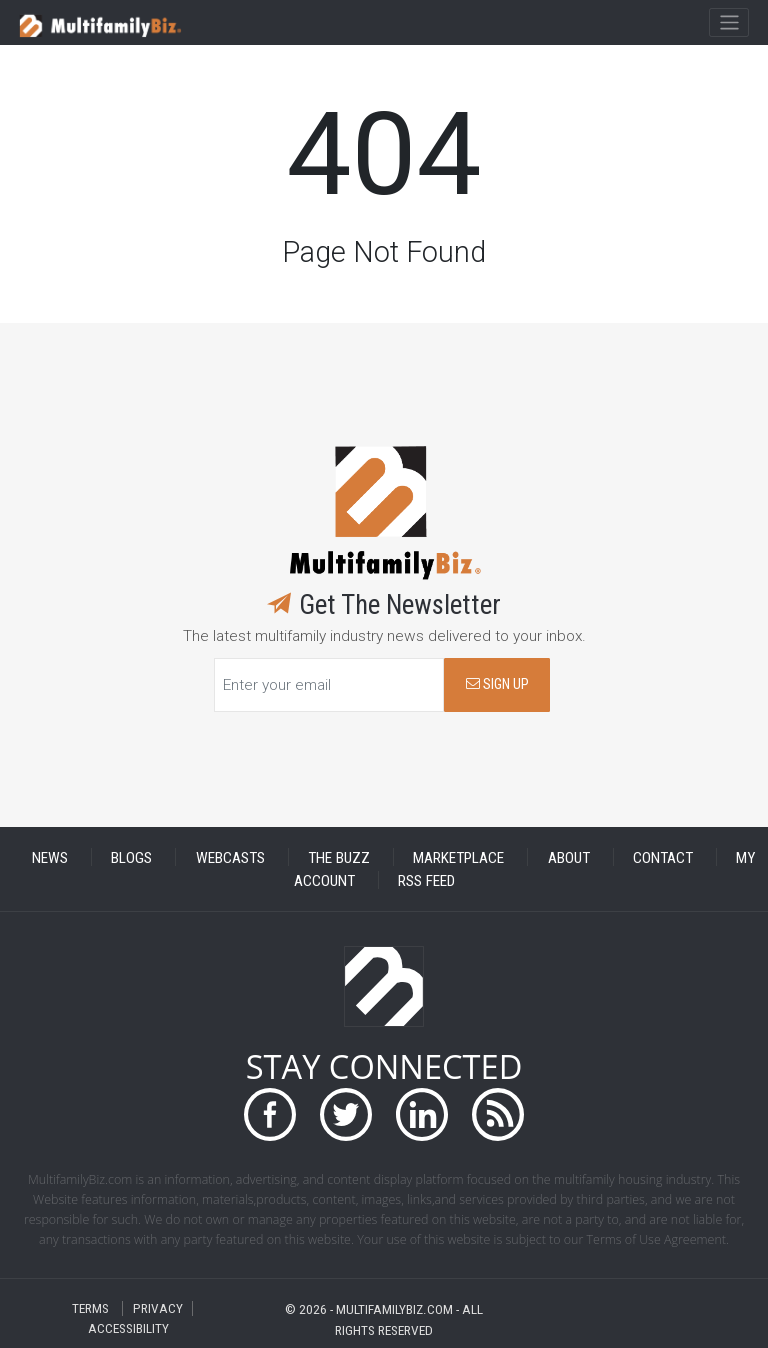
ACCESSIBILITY (128, 1328)
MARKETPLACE (458, 857)
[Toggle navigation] (728, 23)
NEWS (50, 857)
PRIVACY (158, 1308)
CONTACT (663, 857)
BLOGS (131, 857)
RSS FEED (426, 880)
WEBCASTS (230, 857)
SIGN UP (497, 684)
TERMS (90, 1308)
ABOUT (569, 857)
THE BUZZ (339, 857)
